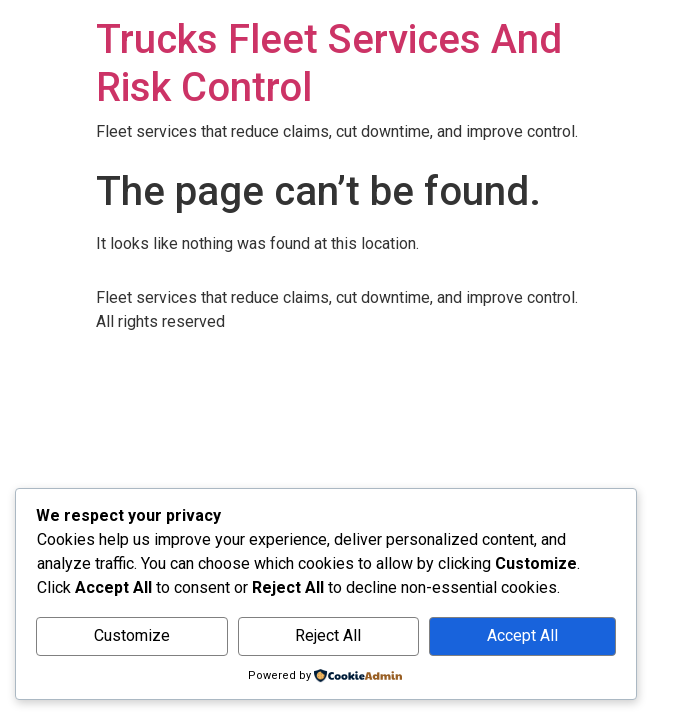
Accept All (522, 635)
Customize (132, 635)
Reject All (328, 635)
